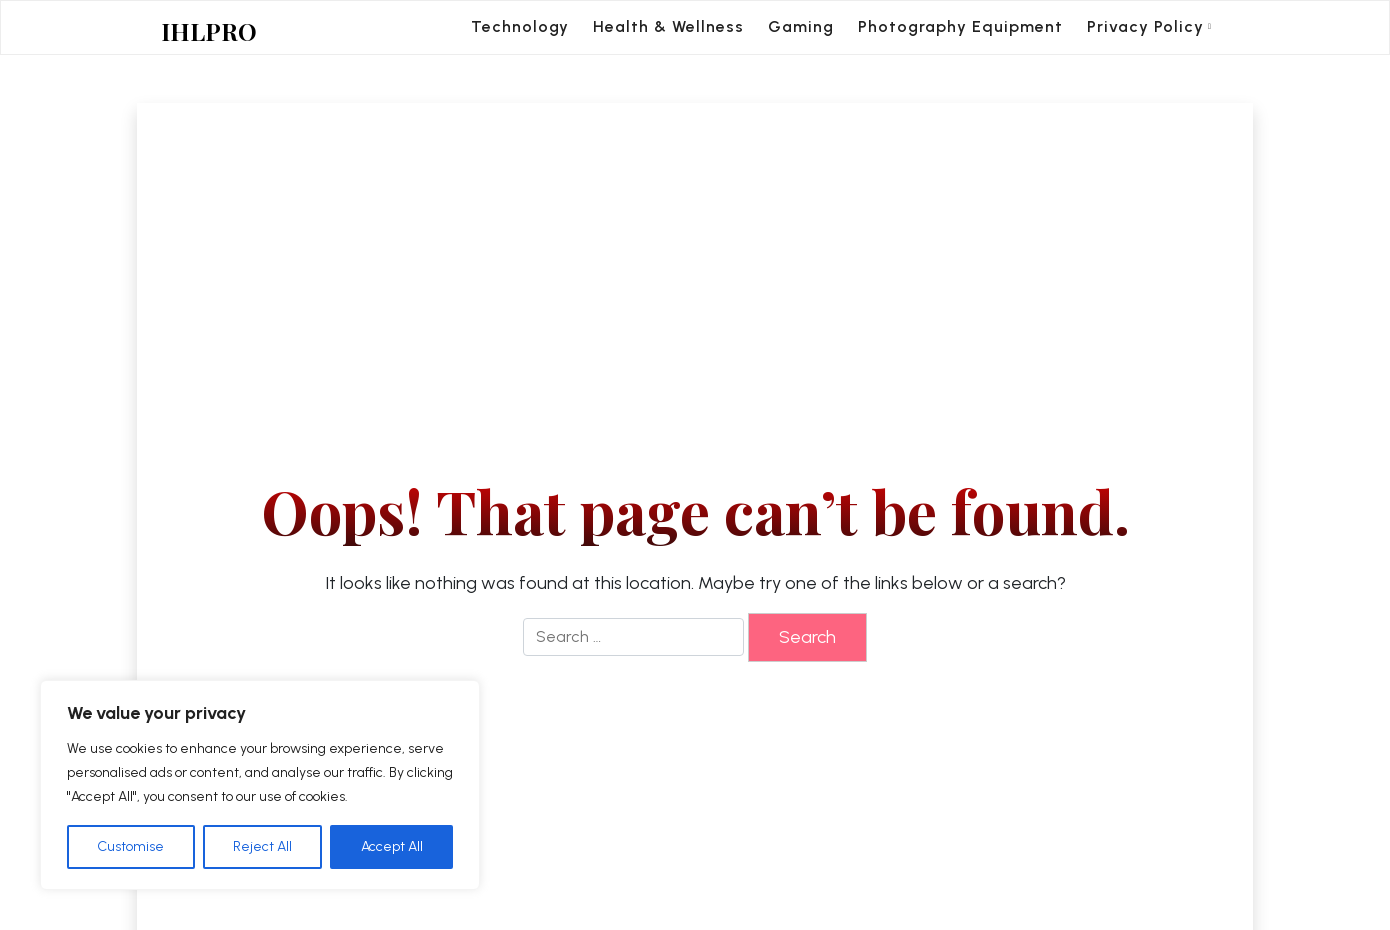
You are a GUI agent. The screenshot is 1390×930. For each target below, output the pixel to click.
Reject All (262, 846)
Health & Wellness (668, 26)
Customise (130, 846)
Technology (520, 26)
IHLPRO (209, 31)
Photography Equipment (960, 26)
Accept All (392, 846)
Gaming (801, 26)
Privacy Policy (1145, 26)
